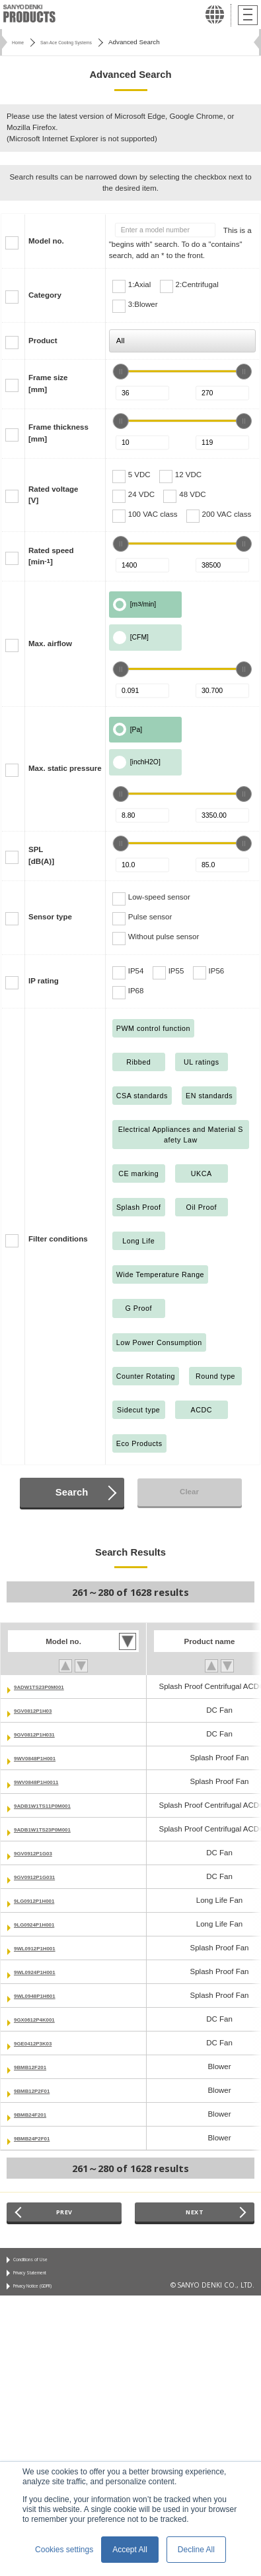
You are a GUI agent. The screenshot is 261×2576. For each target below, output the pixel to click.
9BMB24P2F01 (40, 2138)
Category (44, 295)
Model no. (46, 241)
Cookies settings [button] (64, 2549)
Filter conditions (58, 1239)
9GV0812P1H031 (43, 1734)
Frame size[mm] (48, 383)
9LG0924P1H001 (43, 1924)
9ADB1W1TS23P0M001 (55, 1829)
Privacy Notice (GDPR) (47, 2296)
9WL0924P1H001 (44, 1971)
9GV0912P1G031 (44, 1876)
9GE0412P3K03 (41, 2043)
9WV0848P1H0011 (46, 1781)
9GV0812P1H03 (41, 1710)
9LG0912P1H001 (43, 1900)
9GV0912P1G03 (42, 1853)
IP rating (43, 981)
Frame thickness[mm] (58, 432)
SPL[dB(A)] (41, 855)
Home (20, 42)
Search (72, 1492)
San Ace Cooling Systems (83, 42)
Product (42, 341)
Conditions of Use (40, 2263)
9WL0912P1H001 (44, 1948)
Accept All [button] (129, 2549)
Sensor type (50, 917)
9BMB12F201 (37, 2066)
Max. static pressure (65, 768)
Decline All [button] (196, 2549)
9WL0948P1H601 (44, 1995)
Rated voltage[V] (53, 494)
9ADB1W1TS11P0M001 (55, 1805)
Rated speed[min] (50, 556)
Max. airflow (50, 643)
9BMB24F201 (37, 2114)
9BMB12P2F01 (40, 2090)
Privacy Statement (40, 2280)
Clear (189, 1492)
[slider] (121, 372)
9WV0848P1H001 (44, 1758)
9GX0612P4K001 (43, 2019)
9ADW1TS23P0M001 (50, 1686)
